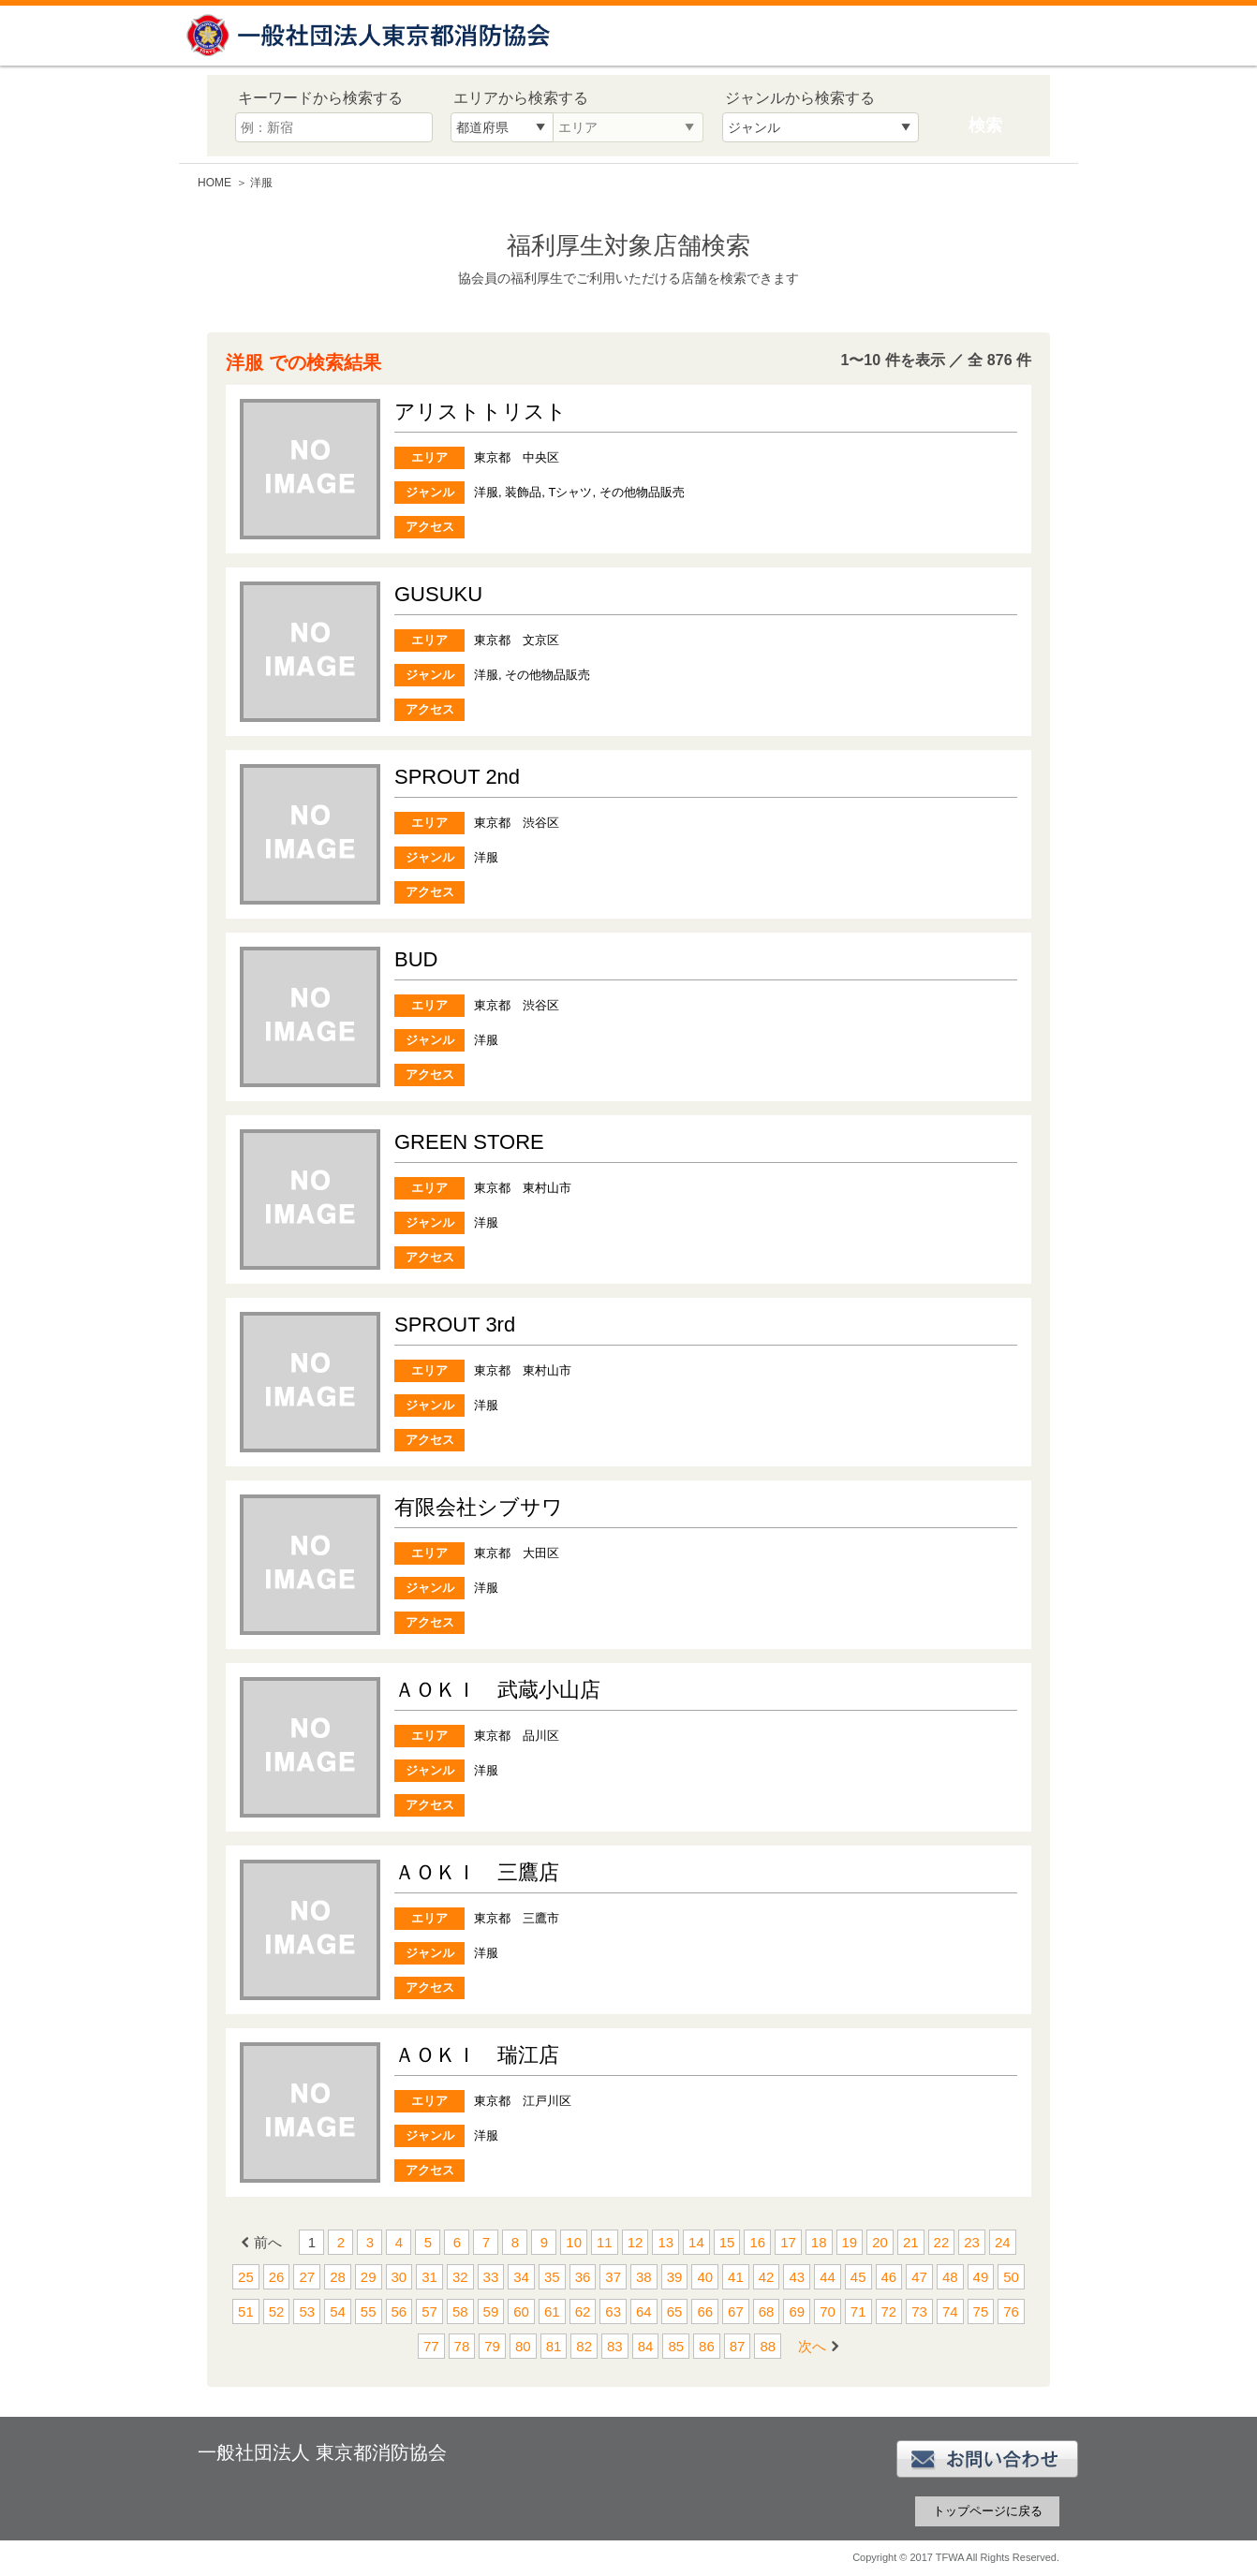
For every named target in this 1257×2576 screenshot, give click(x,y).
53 (307, 2311)
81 (554, 2346)
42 (767, 2277)
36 (583, 2277)
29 (369, 2277)
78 (462, 2346)
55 (369, 2311)
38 (644, 2277)
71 (858, 2311)
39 (675, 2277)
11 (605, 2242)
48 (950, 2277)
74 (950, 2311)
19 (850, 2242)
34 (521, 2277)
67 (736, 2311)
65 (675, 2311)
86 (707, 2346)
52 (277, 2311)
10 (574, 2242)
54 (338, 2311)
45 (858, 2277)
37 (613, 2277)
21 (911, 2242)
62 (583, 2311)
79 (492, 2346)
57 (429, 2311)
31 (429, 2277)
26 (277, 2277)
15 (727, 2242)
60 (521, 2311)
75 (981, 2311)
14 (696, 2242)
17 (788, 2242)
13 (665, 2242)
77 (431, 2346)
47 (919, 2277)
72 (889, 2311)
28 (338, 2277)
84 (646, 2346)
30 (399, 2277)
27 (307, 2277)
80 (523, 2346)
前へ (268, 2242)
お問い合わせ (987, 2459)
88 (768, 2346)
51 (246, 2311)
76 (1011, 2311)
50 (1011, 2277)
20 (880, 2242)
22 (942, 2242)
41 (736, 2277)
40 (705, 2277)
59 (491, 2311)
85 (676, 2346)
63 (613, 2311)
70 (828, 2311)
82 (584, 2346)
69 (797, 2311)
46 (889, 2277)
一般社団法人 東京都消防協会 (371, 35)
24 (1003, 2242)
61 (552, 2311)
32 (460, 2277)
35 (552, 2277)
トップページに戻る (988, 2511)
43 (797, 2277)
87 (738, 2346)
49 (981, 2277)
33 (491, 2277)
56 (399, 2311)
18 (819, 2242)
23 (972, 2242)
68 (767, 2311)
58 (460, 2311)
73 (919, 2311)
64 (644, 2311)
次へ (812, 2346)
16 (757, 2242)
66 (705, 2311)
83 (615, 2346)
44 (828, 2277)
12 (635, 2242)
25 (246, 2277)
